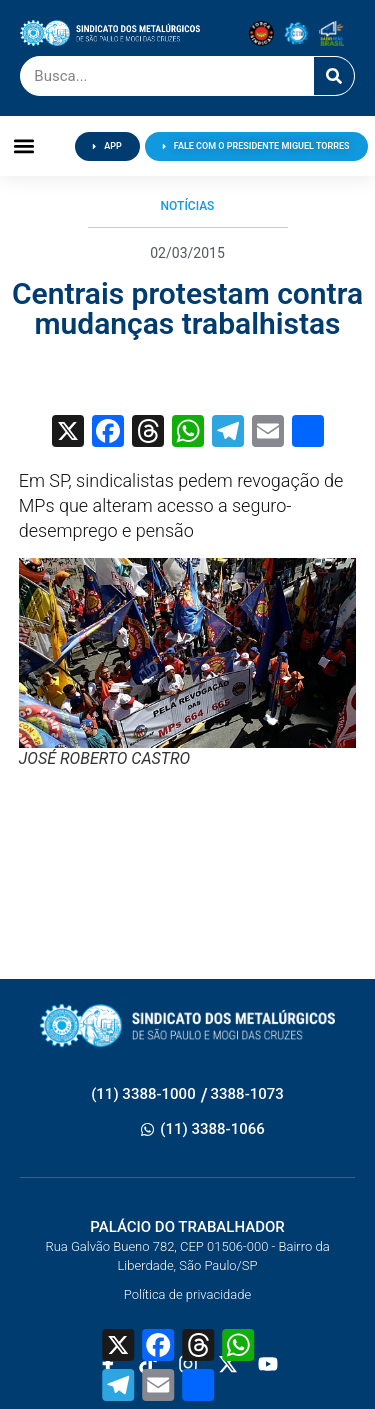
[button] (24, 146)
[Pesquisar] (334, 76)
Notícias (188, 206)
